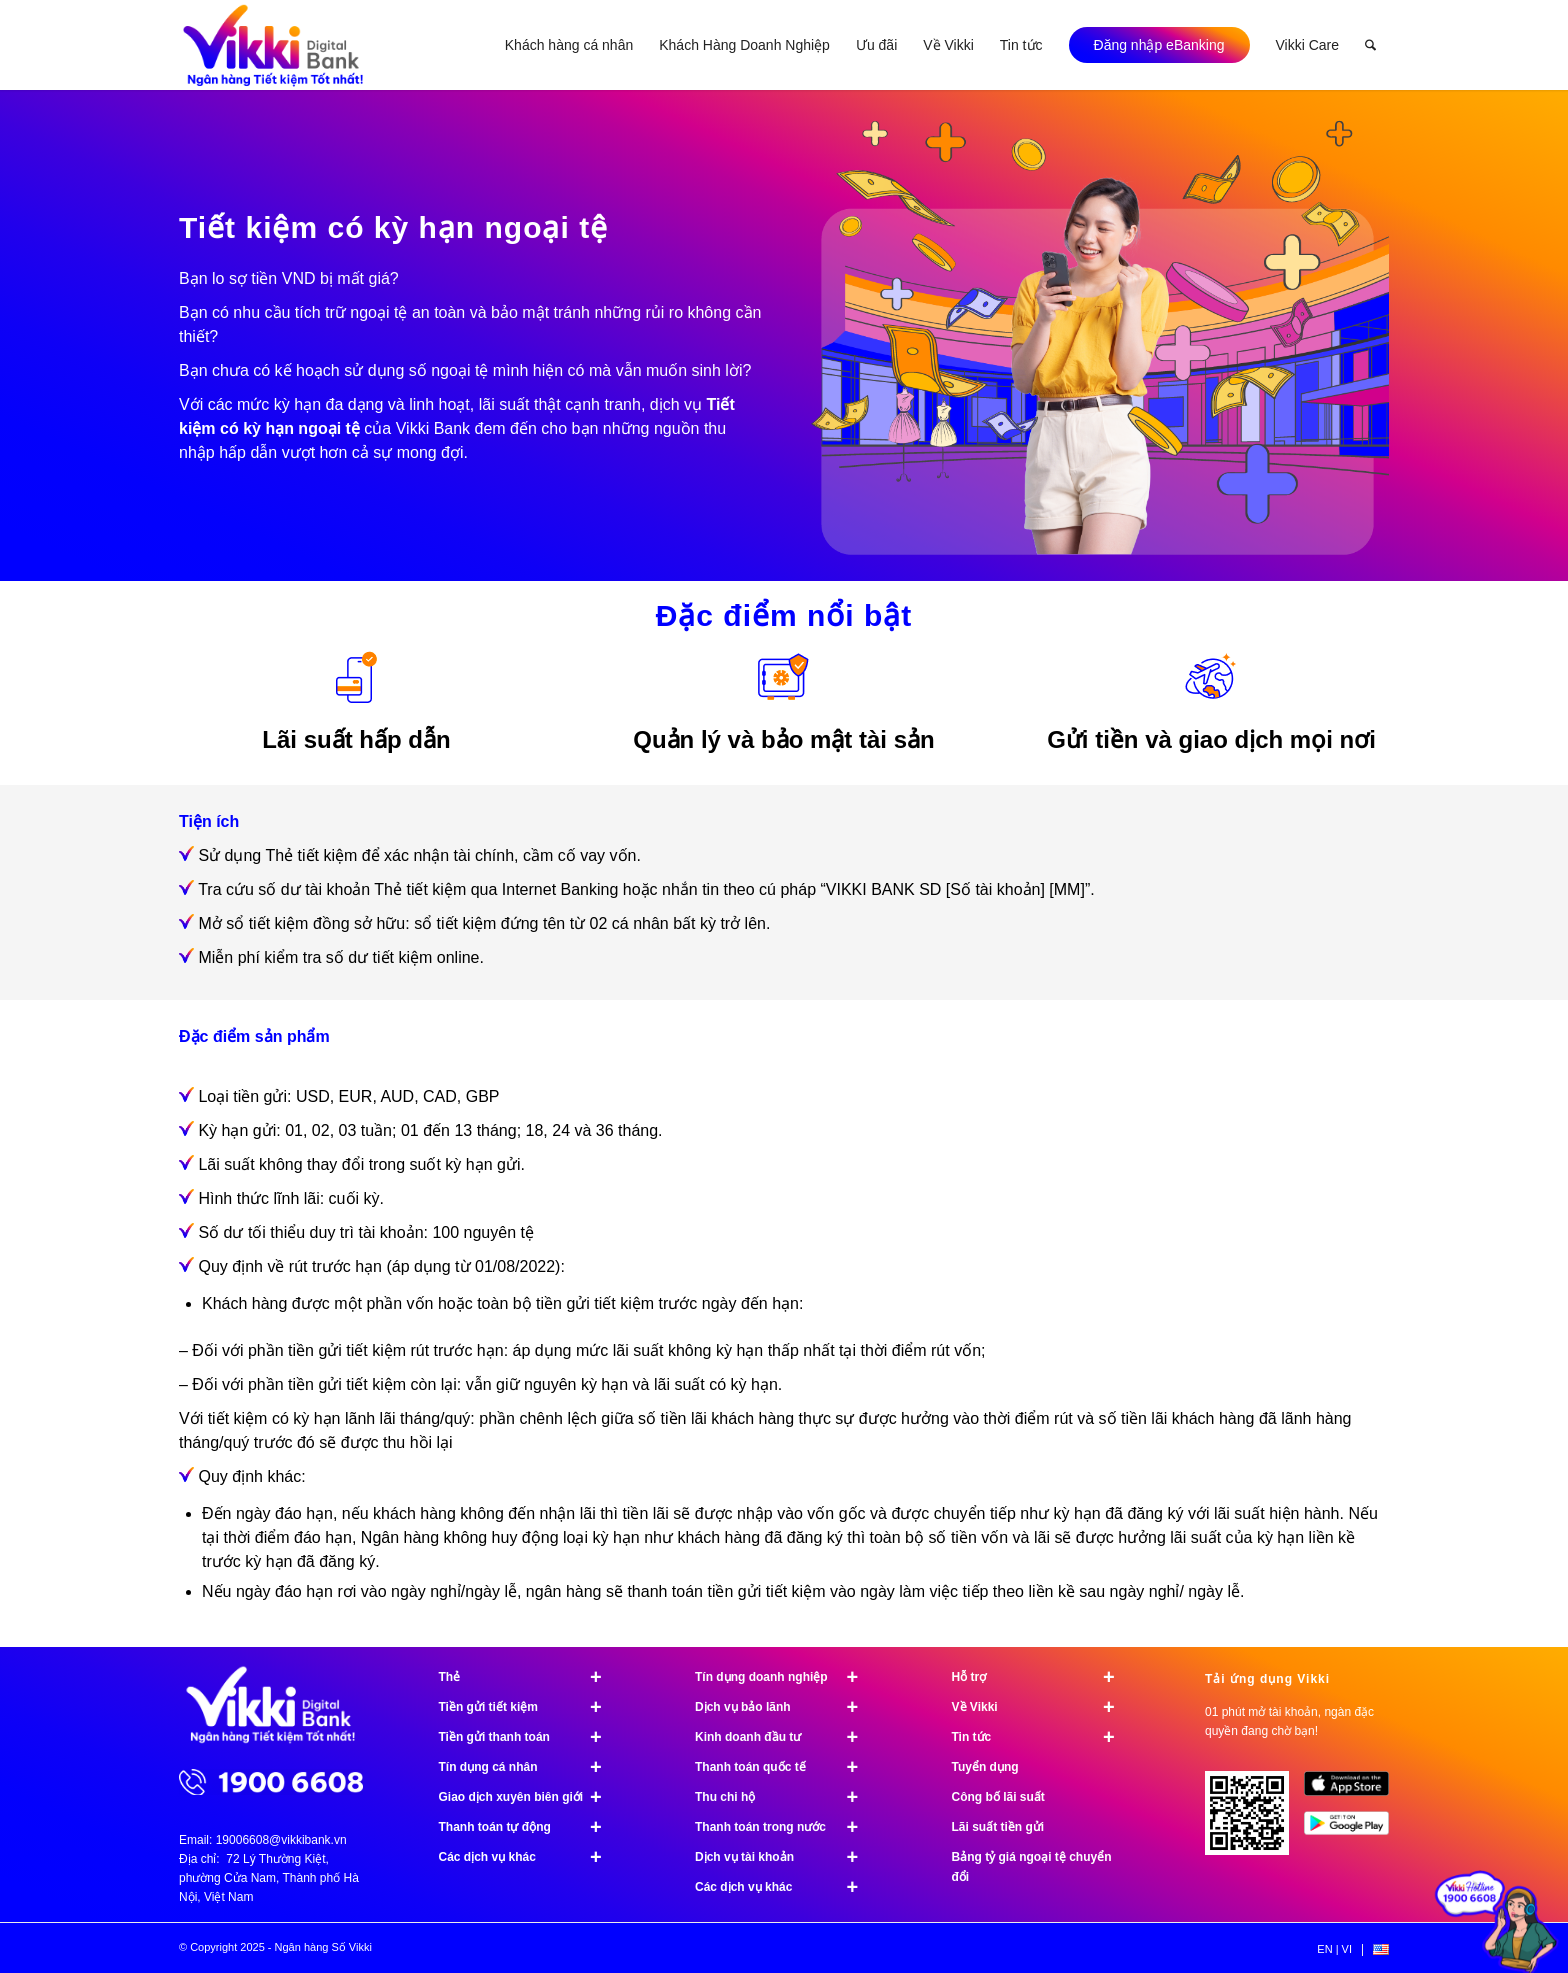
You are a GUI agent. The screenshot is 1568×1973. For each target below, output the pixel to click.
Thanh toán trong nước (785, 1827)
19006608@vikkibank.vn (281, 1840)
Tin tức (1042, 1737)
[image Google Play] (1353, 1831)
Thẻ (529, 1677)
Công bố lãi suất (998, 1797)
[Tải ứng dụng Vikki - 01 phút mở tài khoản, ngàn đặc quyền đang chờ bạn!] (1254, 1820)
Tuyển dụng (985, 1767)
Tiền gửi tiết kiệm (529, 1707)
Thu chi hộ (785, 1797)
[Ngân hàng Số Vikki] (273, 45)
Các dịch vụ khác (529, 1857)
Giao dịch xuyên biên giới (529, 1797)
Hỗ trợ (1042, 1677)
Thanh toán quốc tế (785, 1767)
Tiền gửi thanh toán (529, 1737)
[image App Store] (1353, 1791)
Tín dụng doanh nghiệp (785, 1677)
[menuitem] (569, 45)
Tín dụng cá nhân (529, 1767)
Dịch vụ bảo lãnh (785, 1707)
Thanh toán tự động (529, 1827)
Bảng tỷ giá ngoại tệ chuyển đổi (1032, 1867)
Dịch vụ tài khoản (785, 1857)
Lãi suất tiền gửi (998, 1827)
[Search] (1370, 45)
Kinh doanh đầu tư (785, 1737)
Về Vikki (1042, 1707)
